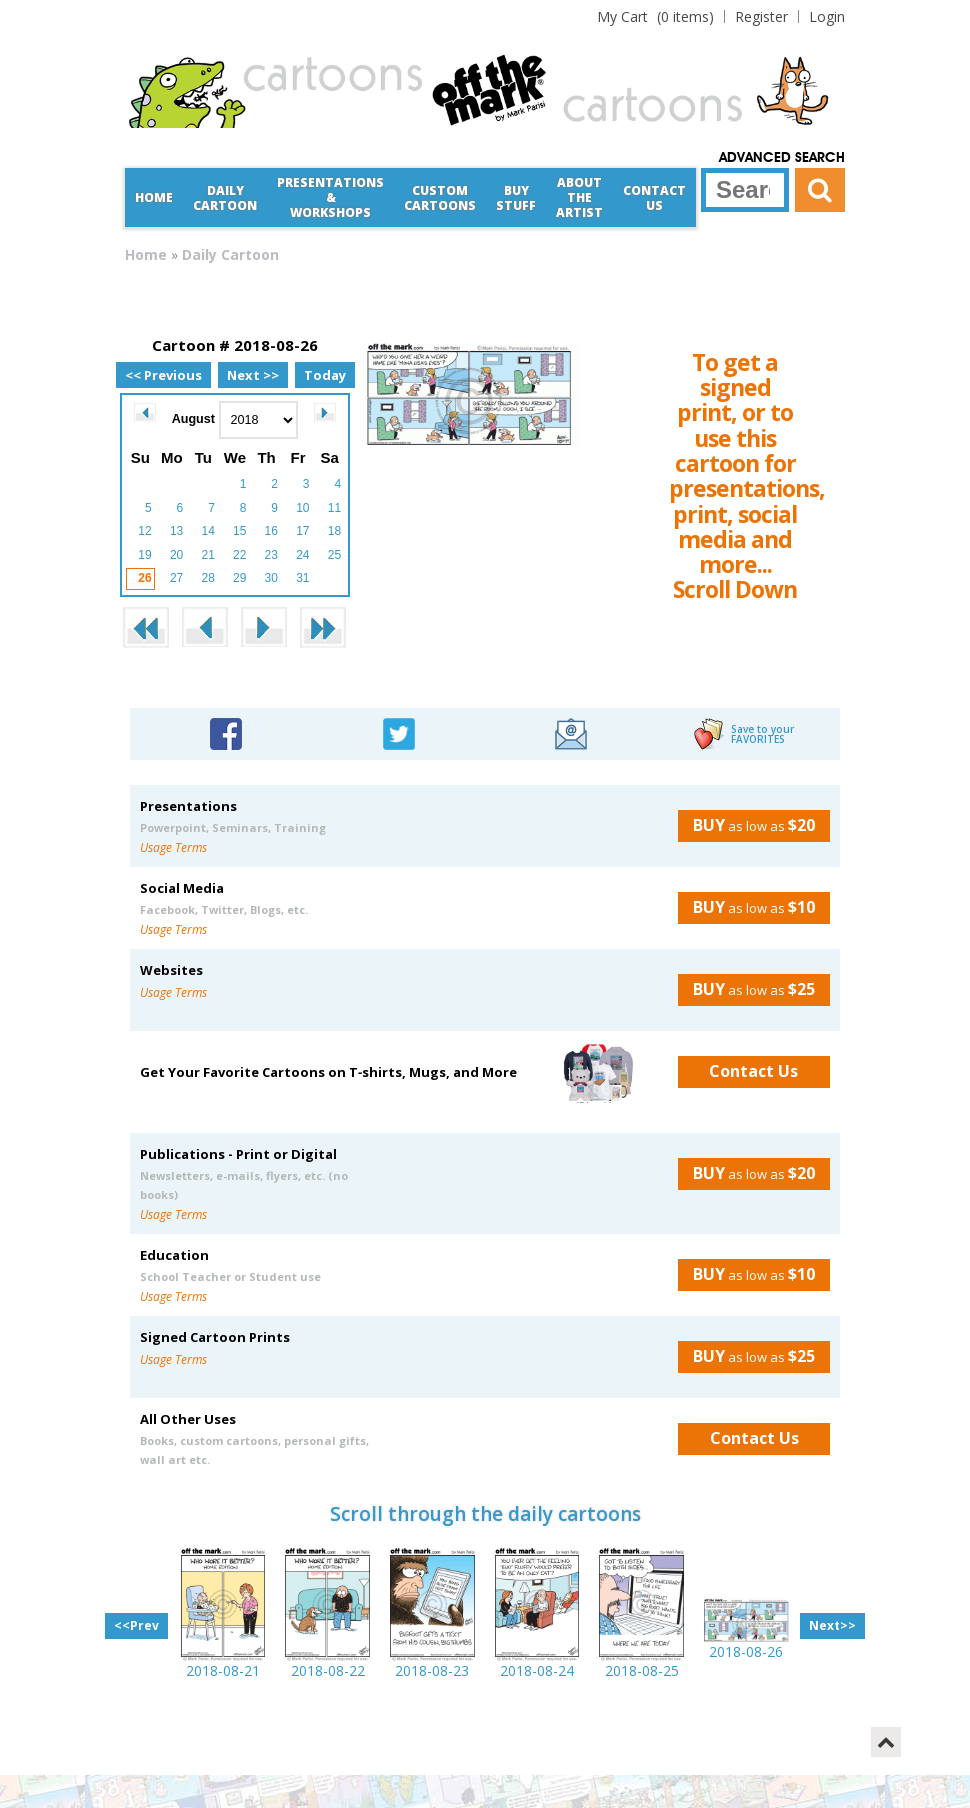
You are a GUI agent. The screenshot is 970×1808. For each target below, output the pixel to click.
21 (207, 555)
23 (271, 555)
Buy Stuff (516, 198)
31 (302, 578)
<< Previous (163, 375)
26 (144, 578)
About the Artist (579, 197)
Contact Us (654, 198)
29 (239, 578)
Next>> (832, 1625)
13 (176, 531)
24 (302, 555)
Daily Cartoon (225, 198)
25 (334, 555)
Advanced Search (782, 158)
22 (239, 555)
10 (302, 508)
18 (334, 531)
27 (176, 578)
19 (144, 555)
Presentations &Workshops (330, 197)
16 (271, 531)
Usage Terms (173, 847)
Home (154, 197)
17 (302, 531)
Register (761, 16)
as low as (746, 825)
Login (827, 16)
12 (144, 531)
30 (271, 578)
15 (239, 531)
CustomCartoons (440, 198)
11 (334, 508)
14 (207, 531)
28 (207, 578)
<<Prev (136, 1625)
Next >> (253, 375)
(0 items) (655, 16)
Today (325, 375)
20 (176, 555)
